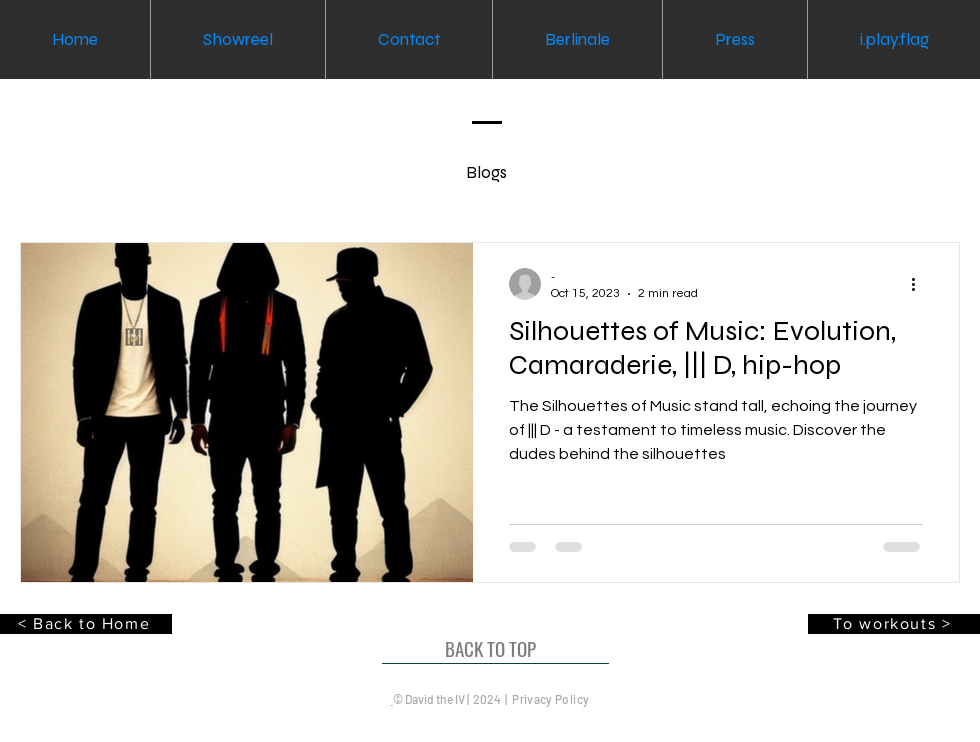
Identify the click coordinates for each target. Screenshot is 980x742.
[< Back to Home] (86, 624)
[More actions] (920, 284)
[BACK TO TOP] (495, 649)
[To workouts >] (894, 624)
